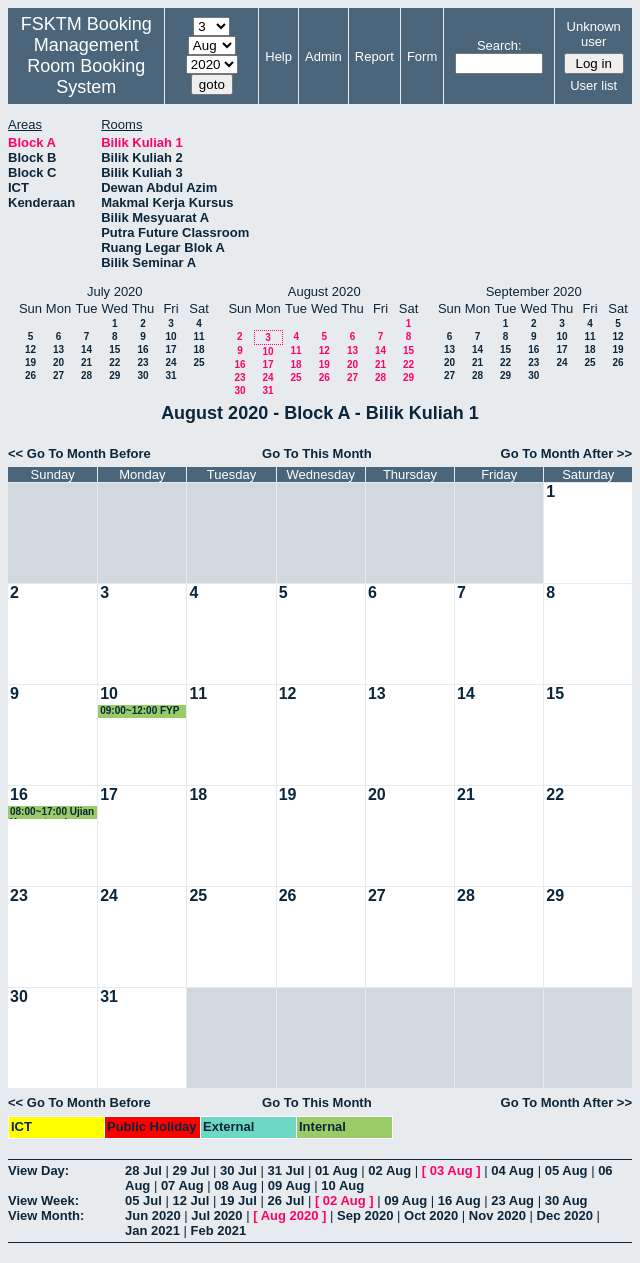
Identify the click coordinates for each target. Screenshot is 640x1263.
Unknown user (594, 34)
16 (142, 349)
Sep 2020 (365, 1215)
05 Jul (143, 1200)
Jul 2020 (216, 1215)
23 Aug (512, 1200)
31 (170, 375)
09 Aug (289, 1185)
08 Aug (235, 1185)
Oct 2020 (431, 1215)
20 (58, 362)
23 (142, 362)
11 (198, 336)
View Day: (38, 1170)
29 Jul (190, 1170)
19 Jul (238, 1200)
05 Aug (566, 1170)
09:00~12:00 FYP (139, 710)
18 (198, 349)
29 (114, 375)
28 (86, 375)
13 (58, 349)
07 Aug (182, 1185)
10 (170, 336)
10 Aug (342, 1185)
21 (86, 362)
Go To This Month (317, 453)
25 (198, 362)
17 (170, 349)
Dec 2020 (565, 1215)
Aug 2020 (290, 1215)
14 (86, 349)
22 (114, 362)
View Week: (43, 1200)
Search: (499, 45)
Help (278, 56)
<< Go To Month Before (79, 453)
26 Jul (285, 1200)
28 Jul (143, 1170)
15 (114, 349)
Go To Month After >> (566, 453)
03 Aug (451, 1170)
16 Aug (459, 1200)
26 (30, 375)
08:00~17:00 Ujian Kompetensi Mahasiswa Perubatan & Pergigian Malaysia (52, 812)
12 (30, 349)
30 (142, 375)
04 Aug (512, 1170)
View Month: (46, 1215)
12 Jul (190, 1200)
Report (374, 56)
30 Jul (238, 1170)
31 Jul (285, 1170)
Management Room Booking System (86, 66)
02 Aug (389, 1170)
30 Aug (566, 1200)
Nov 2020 (497, 1215)
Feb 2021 (219, 1230)
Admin (323, 56)
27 (58, 375)
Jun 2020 (153, 1215)
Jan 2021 (152, 1230)
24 (170, 362)
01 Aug (336, 1170)
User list (593, 85)
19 (30, 362)
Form (422, 56)
